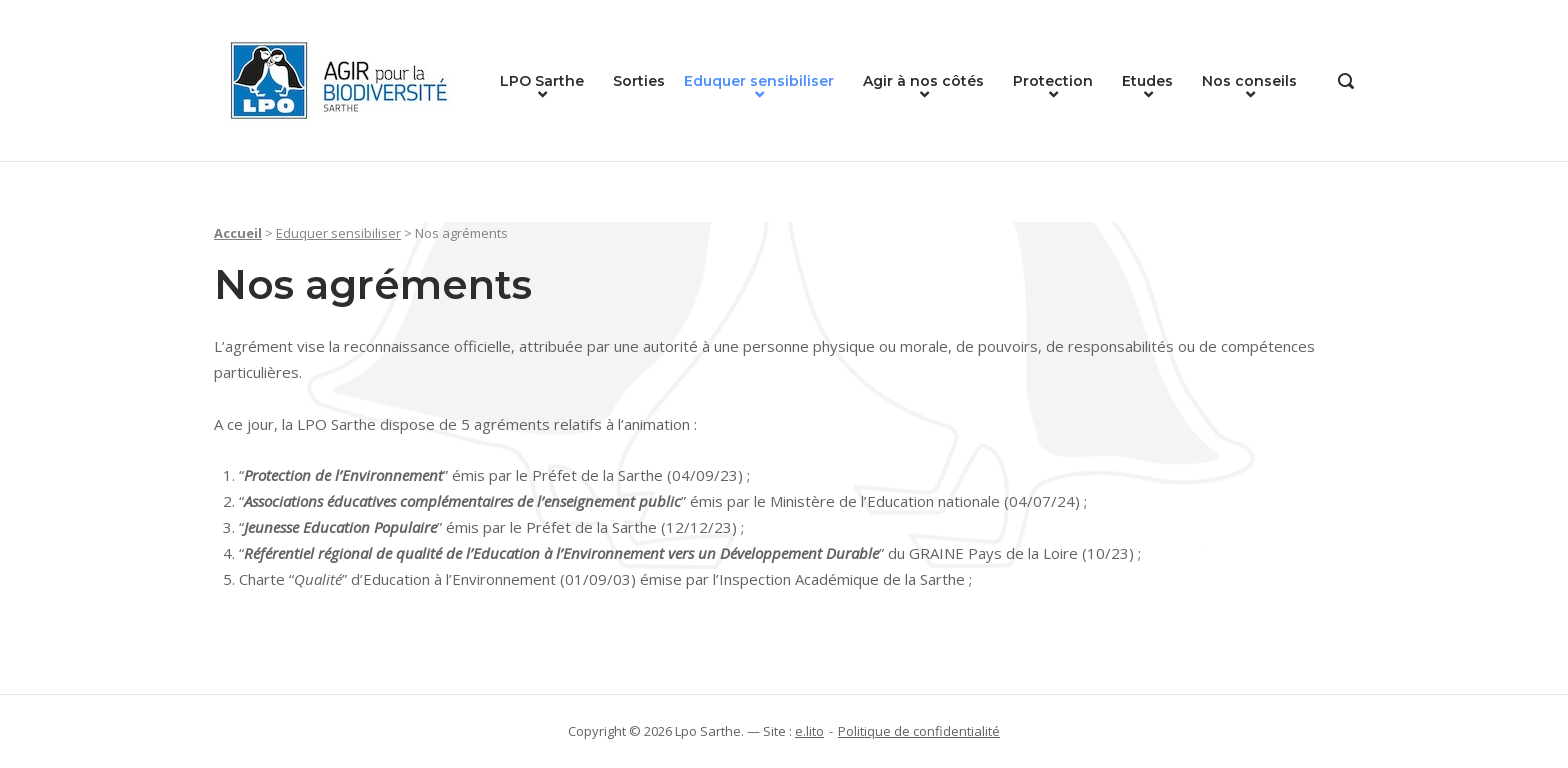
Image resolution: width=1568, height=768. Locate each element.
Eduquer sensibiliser (759, 81)
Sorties (639, 81)
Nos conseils (1249, 81)
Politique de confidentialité (919, 731)
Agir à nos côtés (923, 81)
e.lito (809, 731)
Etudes (1147, 81)
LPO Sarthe (542, 81)
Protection (1053, 81)
